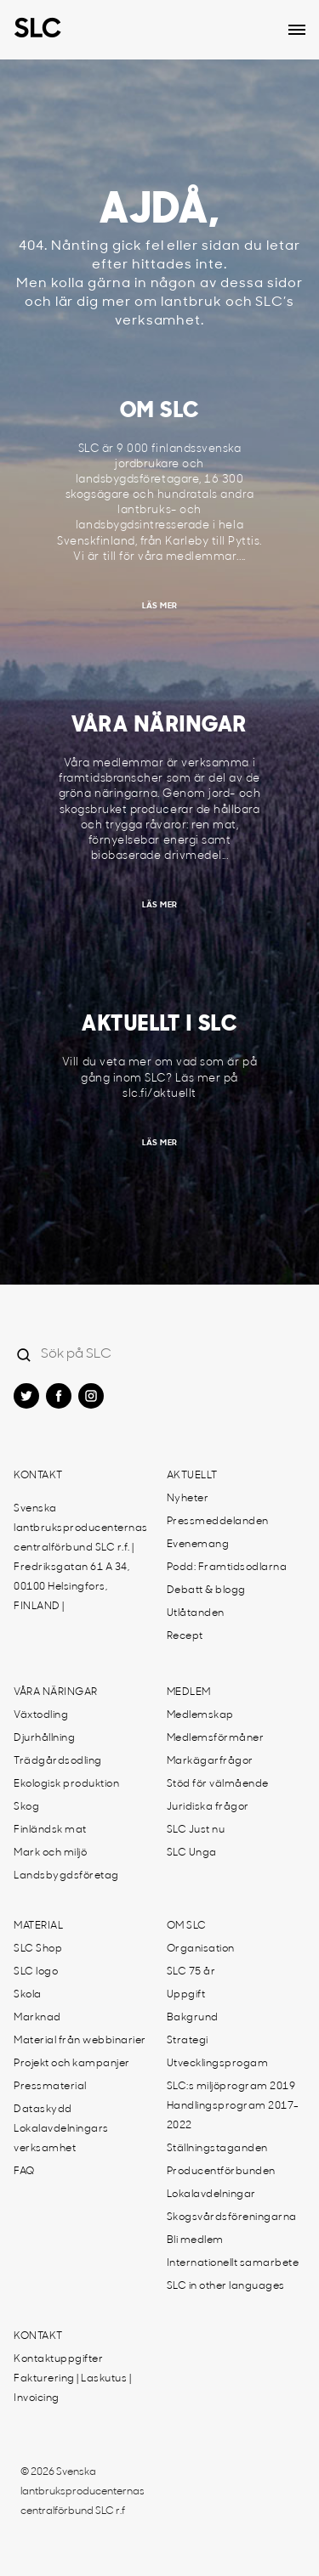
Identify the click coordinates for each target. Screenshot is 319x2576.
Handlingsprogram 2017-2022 (233, 2116)
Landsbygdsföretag (66, 1876)
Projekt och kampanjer (72, 2064)
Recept (185, 1636)
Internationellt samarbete (233, 2263)
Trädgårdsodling (58, 1761)
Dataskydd (43, 2109)
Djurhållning (44, 1738)
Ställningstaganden (217, 2149)
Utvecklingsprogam (218, 2064)
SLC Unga (192, 1853)
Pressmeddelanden (218, 1522)
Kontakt (38, 1476)
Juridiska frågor (208, 1807)
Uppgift (186, 1995)
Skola (28, 1995)
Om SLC (187, 1926)
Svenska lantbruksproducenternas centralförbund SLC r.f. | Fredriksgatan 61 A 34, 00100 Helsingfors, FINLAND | (81, 1558)
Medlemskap (200, 1715)
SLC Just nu (196, 1830)
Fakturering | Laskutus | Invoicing (72, 2389)
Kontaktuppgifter (58, 2359)
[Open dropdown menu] (296, 29)
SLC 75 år (191, 1972)
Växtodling (41, 1715)
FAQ (24, 2171)
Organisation (201, 1949)
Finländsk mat (50, 1830)
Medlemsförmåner (216, 1738)
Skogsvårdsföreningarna (232, 2217)
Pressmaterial (50, 2087)
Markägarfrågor (210, 1761)
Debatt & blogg (206, 1590)
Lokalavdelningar (211, 2194)
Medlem (189, 1692)
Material (38, 1926)
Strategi (187, 2041)
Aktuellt (192, 1476)
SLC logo (36, 1972)
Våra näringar (56, 1692)
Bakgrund (193, 2018)
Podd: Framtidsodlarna (227, 1567)
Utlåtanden (196, 1613)
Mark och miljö (50, 1853)
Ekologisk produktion (66, 1784)
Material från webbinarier (80, 2041)
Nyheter (188, 1499)
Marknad (37, 2018)
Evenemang (198, 1544)
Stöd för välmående (218, 1784)
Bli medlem (195, 2240)
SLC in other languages (226, 2286)
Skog (26, 1807)
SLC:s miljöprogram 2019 (231, 2087)
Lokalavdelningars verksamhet (61, 2139)
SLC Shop (38, 1949)
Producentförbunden (221, 2171)
